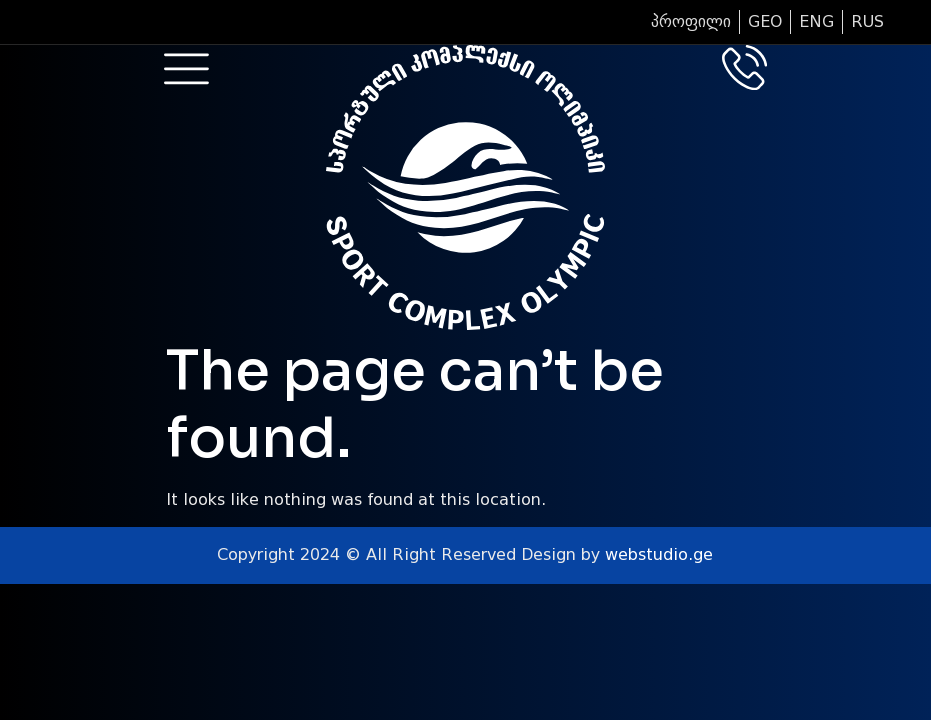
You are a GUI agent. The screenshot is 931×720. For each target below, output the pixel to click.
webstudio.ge (659, 554)
